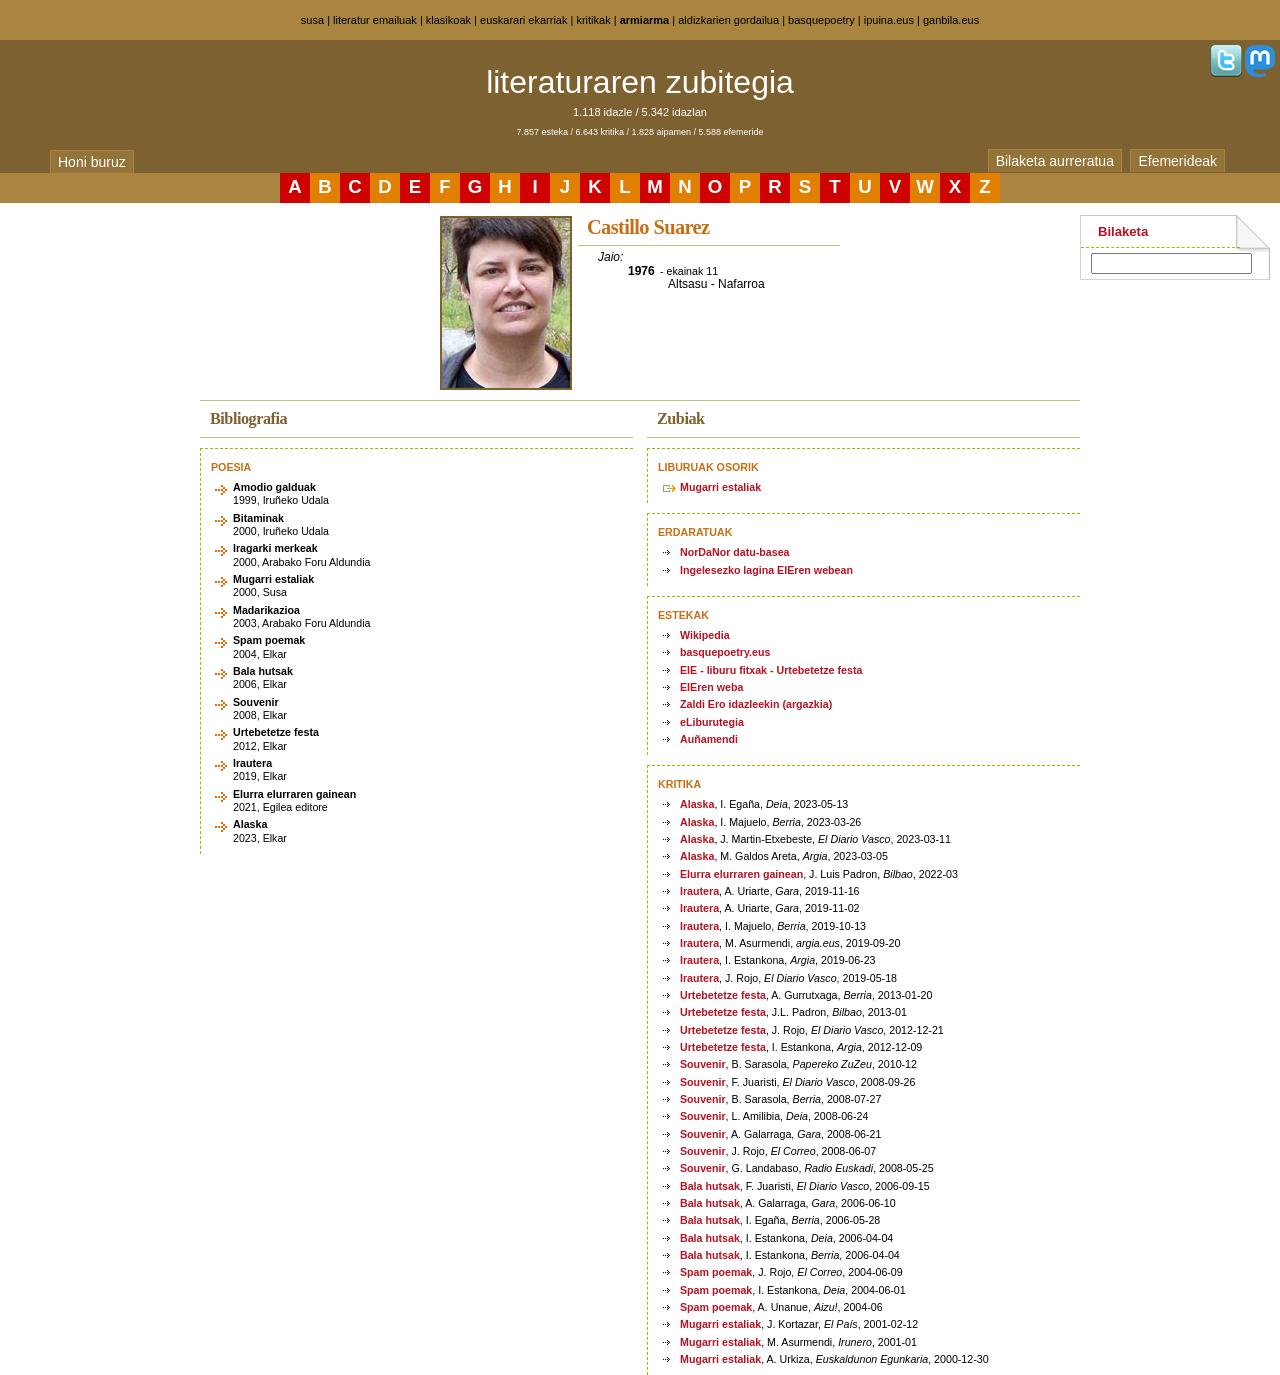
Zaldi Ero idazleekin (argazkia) (756, 704)
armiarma (645, 20)
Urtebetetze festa (723, 995)
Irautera (699, 891)
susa (312, 20)
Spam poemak (716, 1272)
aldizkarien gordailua (728, 20)
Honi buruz (92, 162)
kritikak (593, 20)
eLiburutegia (712, 722)
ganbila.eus (951, 20)
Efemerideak (1177, 161)
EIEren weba (711, 687)
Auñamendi (709, 739)
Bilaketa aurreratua (1055, 161)
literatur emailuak (375, 20)
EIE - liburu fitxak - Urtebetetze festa (771, 670)
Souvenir (703, 1064)
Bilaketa (1123, 231)
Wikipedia (705, 635)
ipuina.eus (889, 20)
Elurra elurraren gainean (741, 874)
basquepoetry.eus (725, 652)
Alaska (697, 804)
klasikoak (448, 20)
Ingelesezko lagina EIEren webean (766, 570)
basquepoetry (821, 20)
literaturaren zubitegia (640, 82)
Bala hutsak (710, 1186)
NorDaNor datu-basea (735, 552)
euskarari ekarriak (523, 20)
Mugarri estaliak (720, 487)
